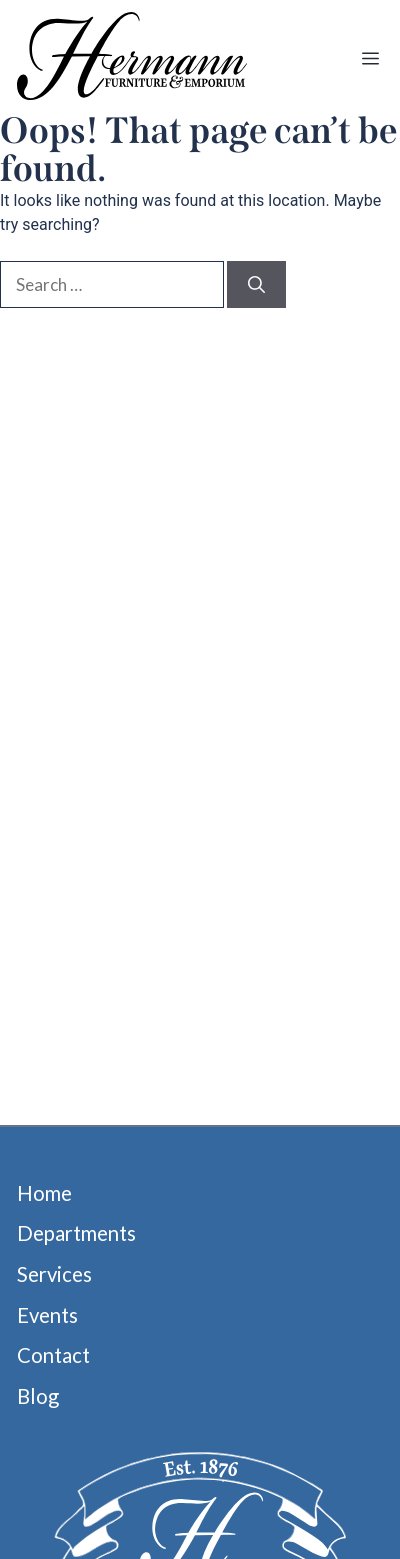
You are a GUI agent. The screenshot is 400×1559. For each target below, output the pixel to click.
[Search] (256, 285)
